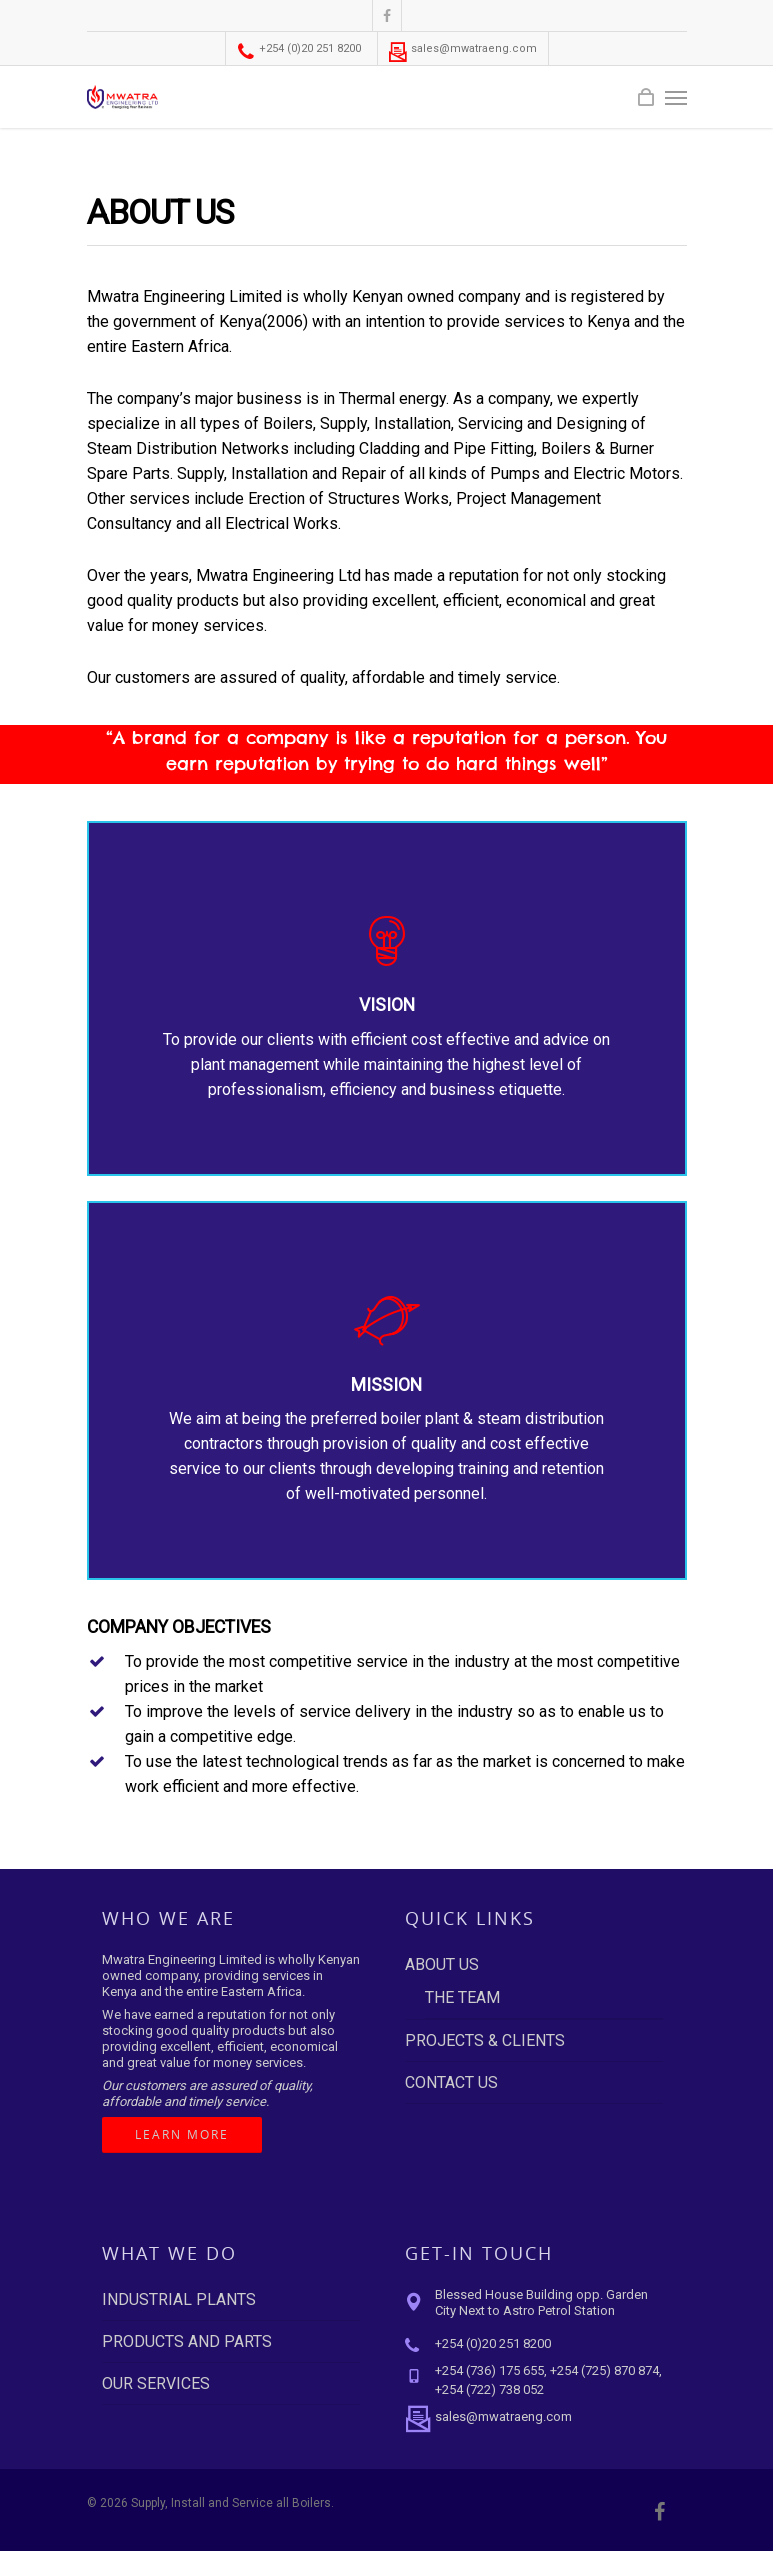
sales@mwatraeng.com (462, 48)
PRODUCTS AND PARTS (187, 2341)
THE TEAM (462, 1997)
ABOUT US (442, 1964)
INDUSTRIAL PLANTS (179, 2299)
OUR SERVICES (156, 2383)
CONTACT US (451, 2082)
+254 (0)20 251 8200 (298, 48)
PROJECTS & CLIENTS (485, 2040)
